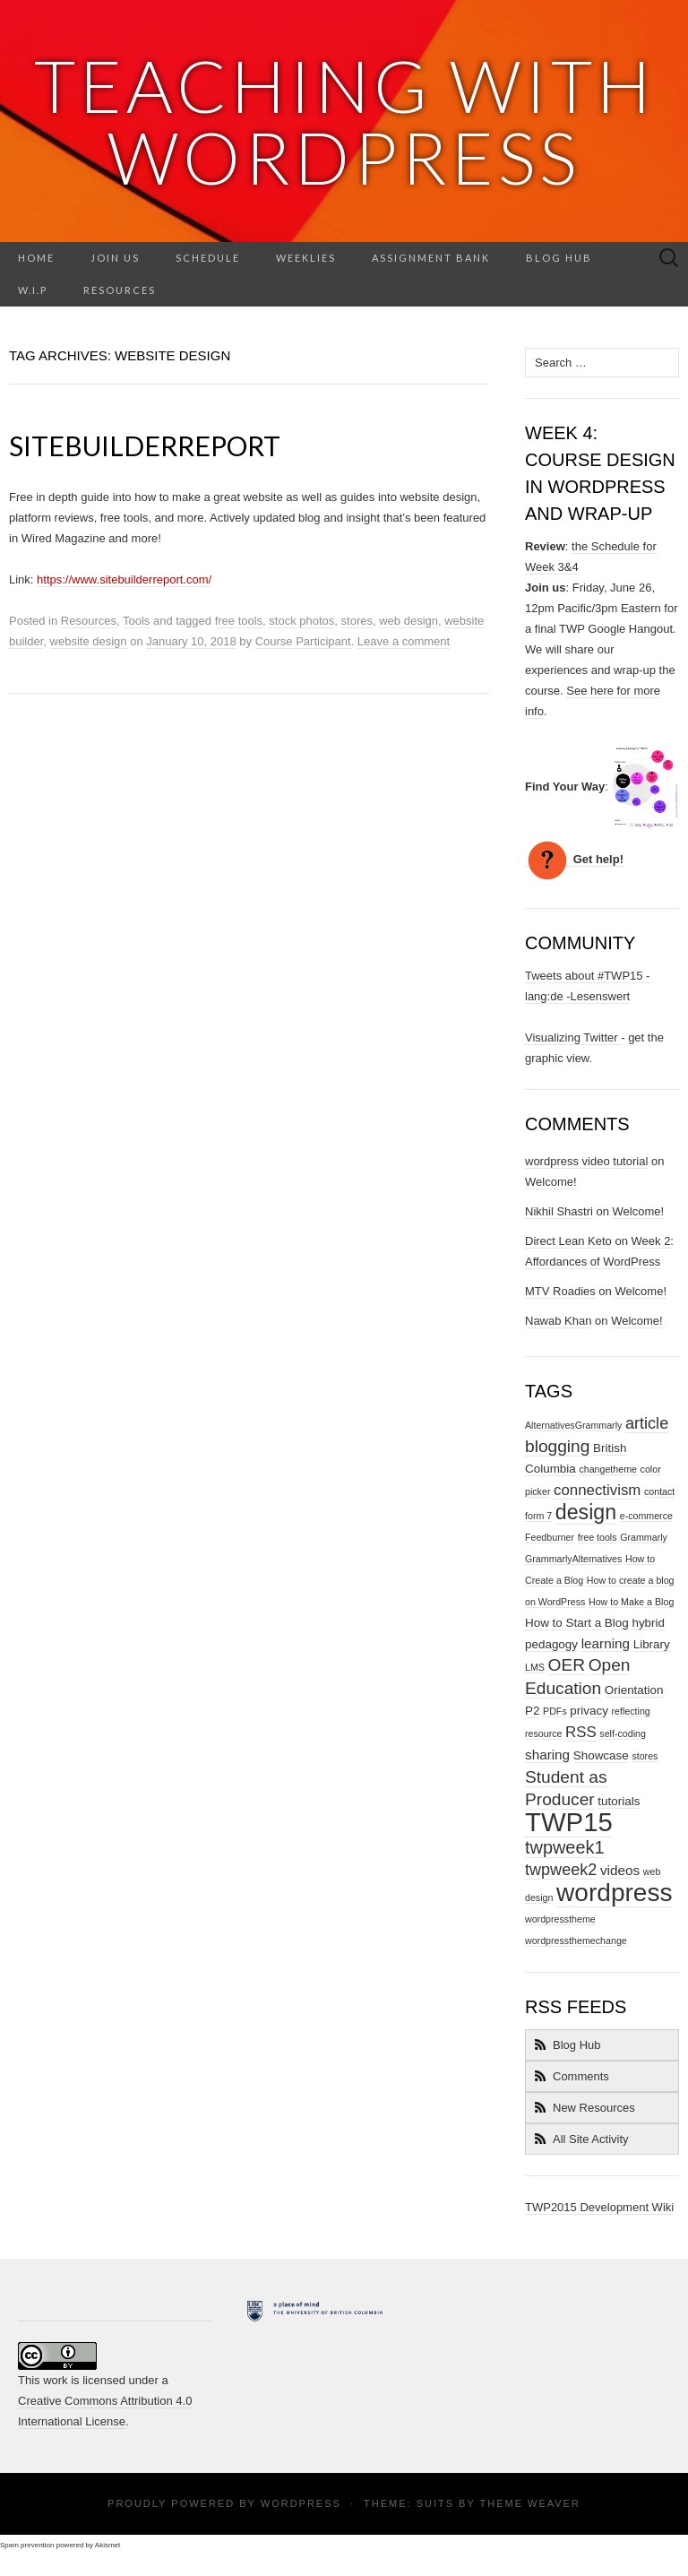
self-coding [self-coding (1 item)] (622, 1733)
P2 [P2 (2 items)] (532, 1710)
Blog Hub (559, 258)
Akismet (107, 2545)
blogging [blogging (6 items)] (557, 1446)
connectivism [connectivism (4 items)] (597, 1490)
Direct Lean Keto (568, 1241)
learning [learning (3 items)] (605, 1643)
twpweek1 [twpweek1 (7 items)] (565, 1847)
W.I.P (32, 290)
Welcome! (551, 1182)
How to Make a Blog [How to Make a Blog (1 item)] (631, 1601)
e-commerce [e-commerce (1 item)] (646, 1515)
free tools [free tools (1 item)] (597, 1537)
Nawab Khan (558, 1320)
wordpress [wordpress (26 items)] (614, 1892)
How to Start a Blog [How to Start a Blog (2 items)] (577, 1622)
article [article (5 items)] (646, 1423)
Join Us (115, 258)
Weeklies (306, 258)
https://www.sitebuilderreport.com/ (124, 579)
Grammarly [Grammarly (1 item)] (643, 1537)
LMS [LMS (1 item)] (535, 1667)
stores (357, 620)
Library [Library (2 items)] (651, 1644)
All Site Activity (591, 2139)
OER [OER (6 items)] (566, 1664)
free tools (238, 620)
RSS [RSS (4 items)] (581, 1732)
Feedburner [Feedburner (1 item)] (549, 1537)
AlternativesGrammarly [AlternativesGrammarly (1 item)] (573, 1425)
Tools (136, 620)
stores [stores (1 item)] (645, 1755)
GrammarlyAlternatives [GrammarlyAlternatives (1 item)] (573, 1558)
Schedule (208, 258)
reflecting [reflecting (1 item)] (631, 1711)
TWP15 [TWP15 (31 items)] (569, 1822)
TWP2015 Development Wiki (599, 2207)
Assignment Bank (431, 258)
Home (36, 258)
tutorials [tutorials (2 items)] (619, 1801)
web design (408, 620)
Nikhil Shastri (559, 1211)
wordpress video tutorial (586, 1161)
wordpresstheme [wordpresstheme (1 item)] (560, 1919)
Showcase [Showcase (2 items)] (601, 1755)
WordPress (301, 2503)
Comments (581, 2076)
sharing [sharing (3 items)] (547, 1754)
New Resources (594, 2107)
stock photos (301, 620)
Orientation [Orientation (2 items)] (634, 1690)
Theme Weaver (529, 2503)
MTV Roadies (560, 1291)
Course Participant (303, 641)
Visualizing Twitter (573, 1037)
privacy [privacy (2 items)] (589, 1710)
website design (88, 641)
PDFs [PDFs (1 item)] (555, 1711)
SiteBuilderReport (144, 445)
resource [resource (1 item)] (543, 1733)
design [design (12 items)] (585, 1512)
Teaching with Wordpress (344, 121)
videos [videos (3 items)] (620, 1870)
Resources (119, 290)
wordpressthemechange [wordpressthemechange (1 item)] (576, 1940)
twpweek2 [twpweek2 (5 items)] (561, 1870)
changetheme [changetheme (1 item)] (608, 1469)
